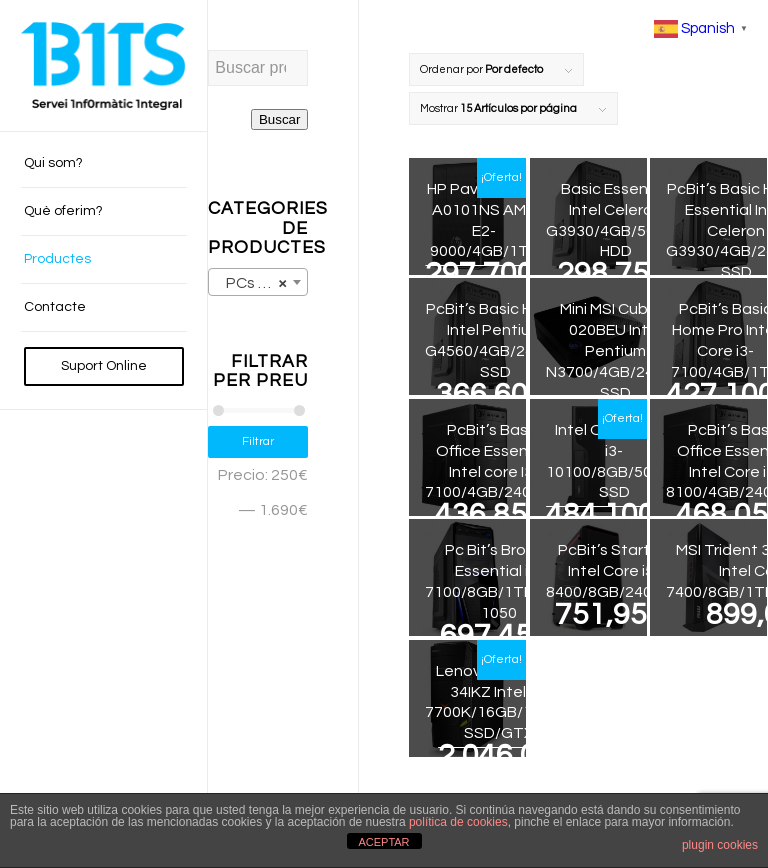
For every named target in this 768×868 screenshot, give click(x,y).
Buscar (279, 119)
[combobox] (258, 282)
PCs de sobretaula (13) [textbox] (262, 283)
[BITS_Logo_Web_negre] (104, 65)
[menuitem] (104, 164)
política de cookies (458, 822)
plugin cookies (720, 845)
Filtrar (258, 441)
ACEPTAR (383, 842)
